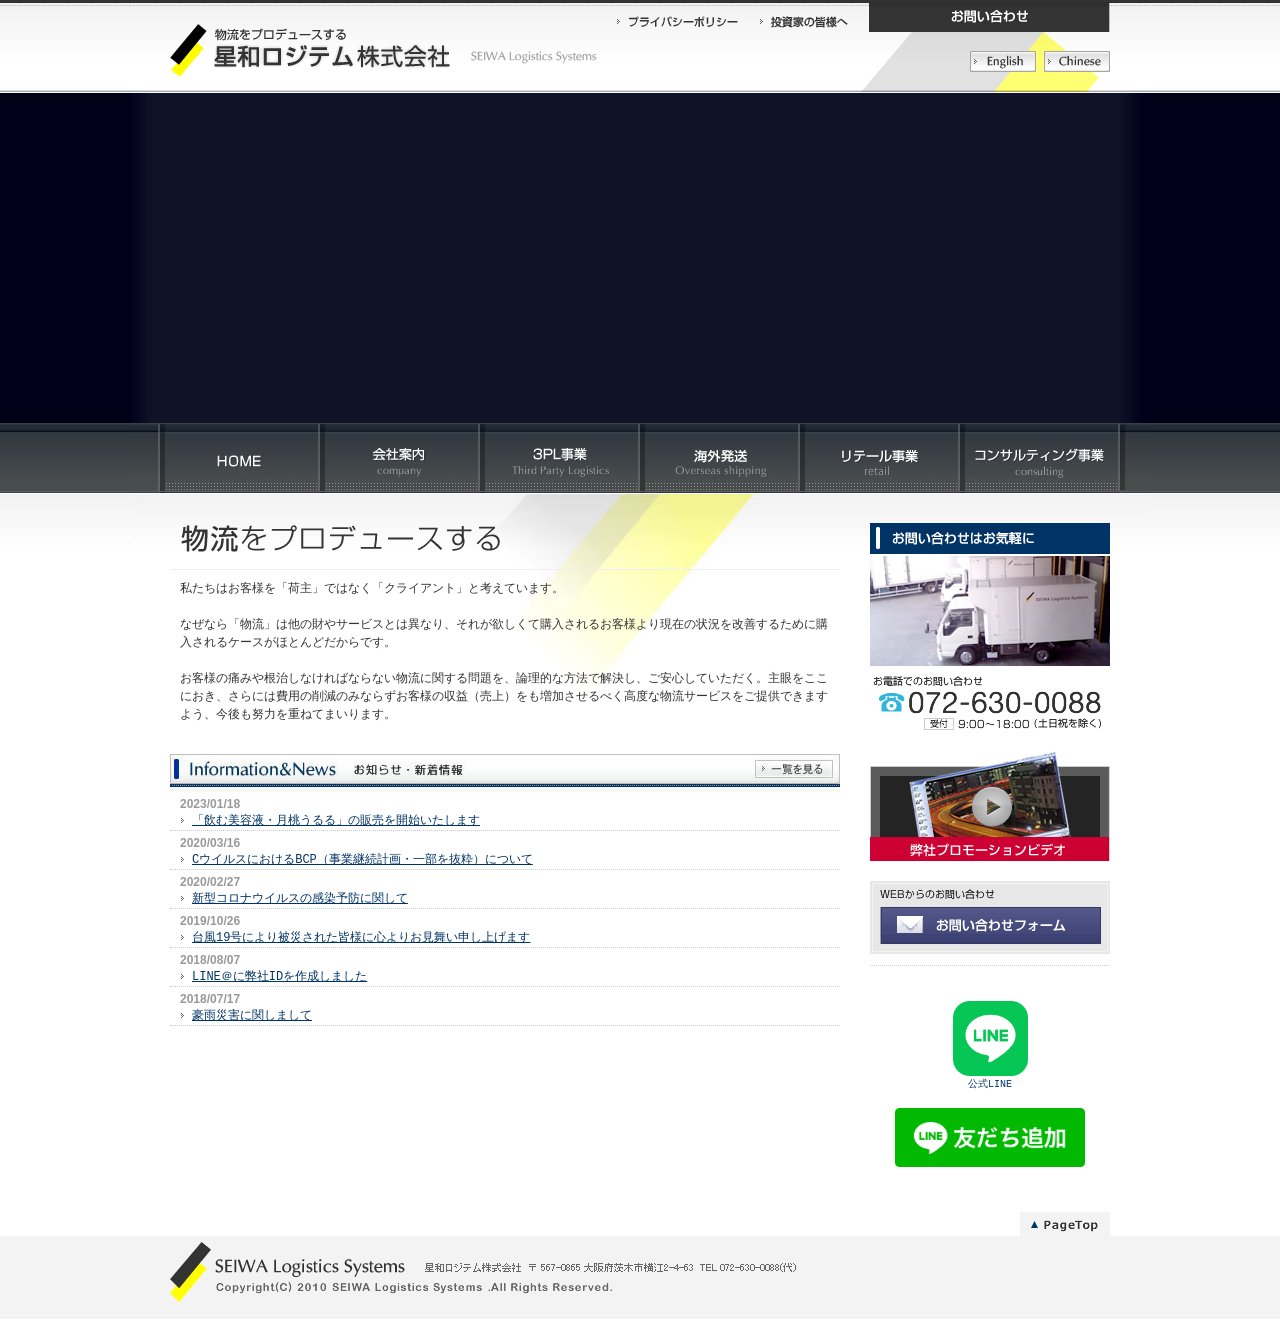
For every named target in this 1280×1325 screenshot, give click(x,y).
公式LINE (990, 1088)
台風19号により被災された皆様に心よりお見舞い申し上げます (361, 937)
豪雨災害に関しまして (252, 1015)
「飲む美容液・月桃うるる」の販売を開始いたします (336, 820)
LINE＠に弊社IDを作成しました (279, 976)
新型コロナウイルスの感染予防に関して (300, 898)
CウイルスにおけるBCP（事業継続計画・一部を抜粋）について (362, 859)
